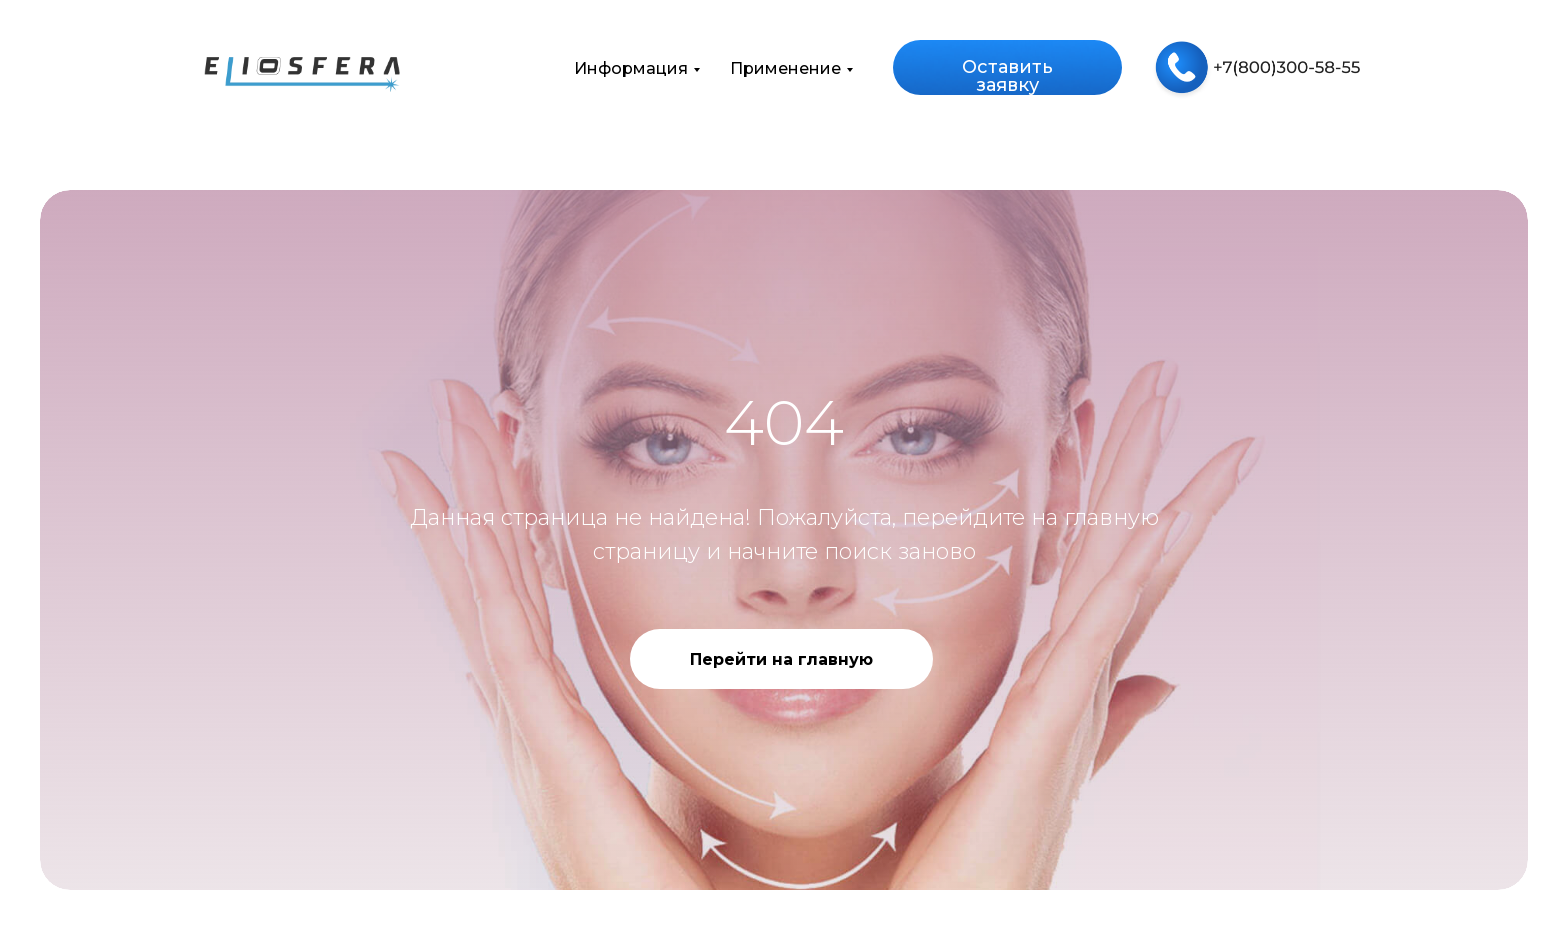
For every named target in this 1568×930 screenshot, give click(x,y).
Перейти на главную (781, 659)
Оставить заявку (1007, 76)
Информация (631, 68)
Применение (785, 68)
